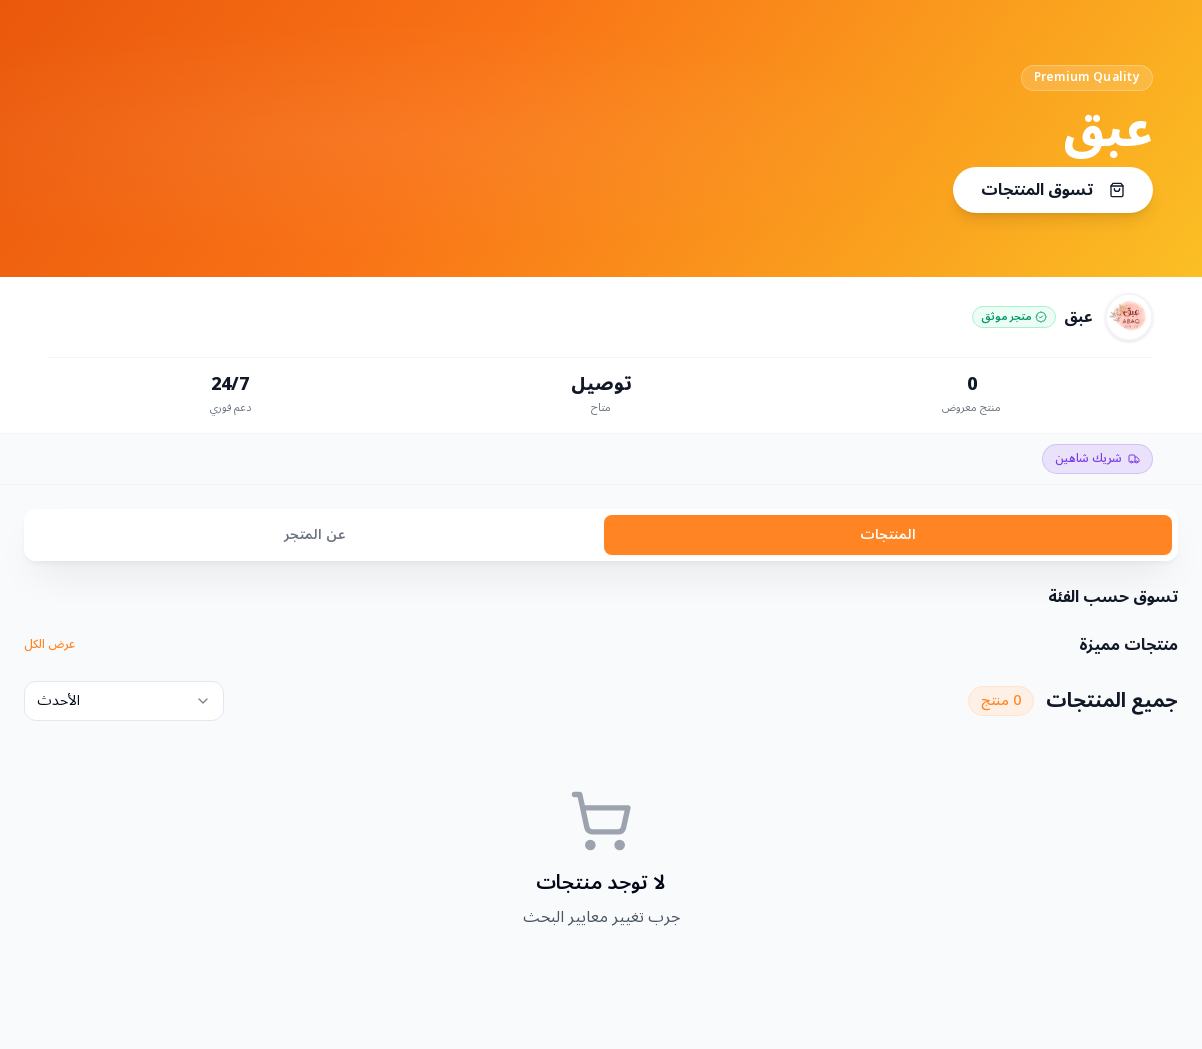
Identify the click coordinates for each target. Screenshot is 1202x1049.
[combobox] (124, 701)
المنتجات (888, 534)
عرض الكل (49, 645)
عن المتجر (314, 534)
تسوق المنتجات (1053, 190)
